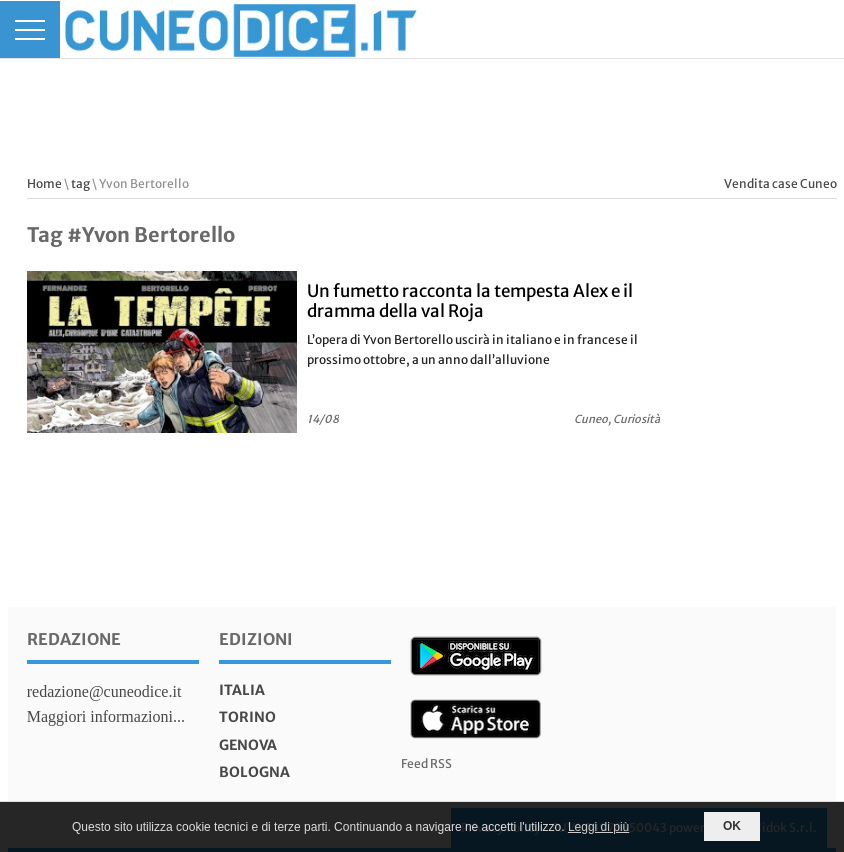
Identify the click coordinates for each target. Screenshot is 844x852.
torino (247, 717)
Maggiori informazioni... (106, 716)
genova (248, 745)
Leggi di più (598, 827)
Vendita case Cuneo (780, 183)
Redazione (74, 639)
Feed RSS (426, 763)
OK (732, 826)
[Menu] (30, 29)
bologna (254, 772)
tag (80, 183)
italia (242, 690)
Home (44, 183)
